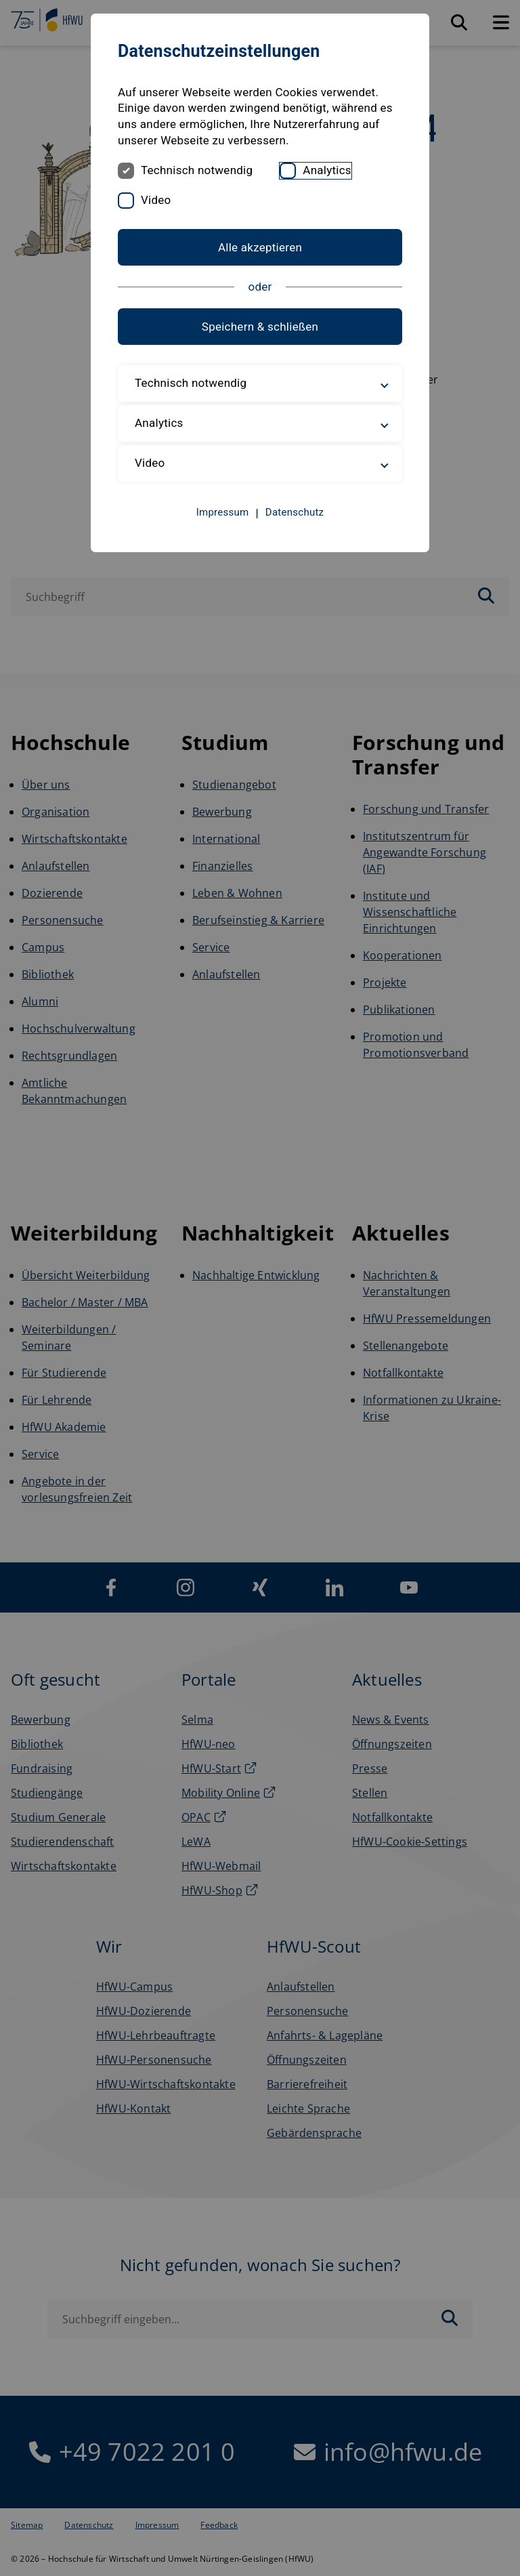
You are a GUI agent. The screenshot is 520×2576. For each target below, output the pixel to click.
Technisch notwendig (197, 170)
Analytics (327, 170)
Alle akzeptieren (260, 247)
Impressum (222, 512)
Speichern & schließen (260, 326)
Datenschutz (294, 512)
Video (156, 200)
